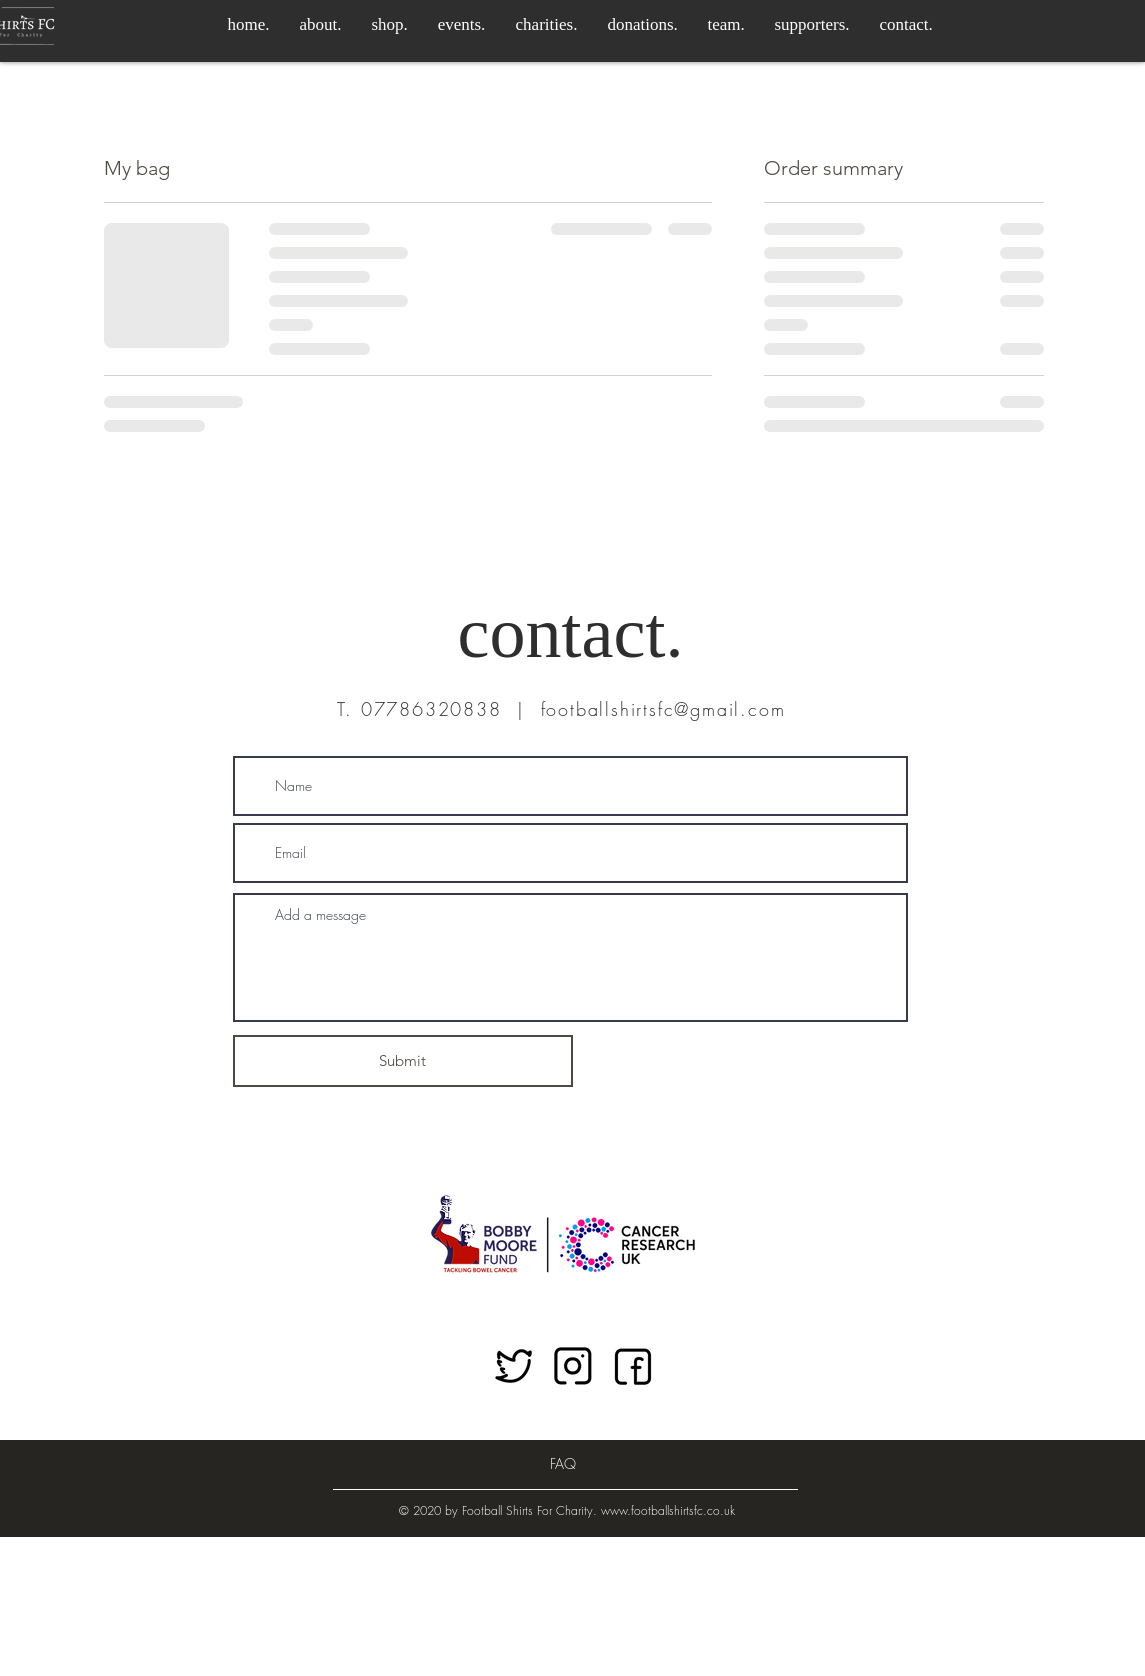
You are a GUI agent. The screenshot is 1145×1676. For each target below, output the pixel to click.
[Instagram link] (573, 1367)
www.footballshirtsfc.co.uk (668, 1510)
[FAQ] (563, 1463)
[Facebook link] (633, 1367)
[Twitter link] (513, 1367)
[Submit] (403, 1061)
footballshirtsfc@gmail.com (663, 709)
